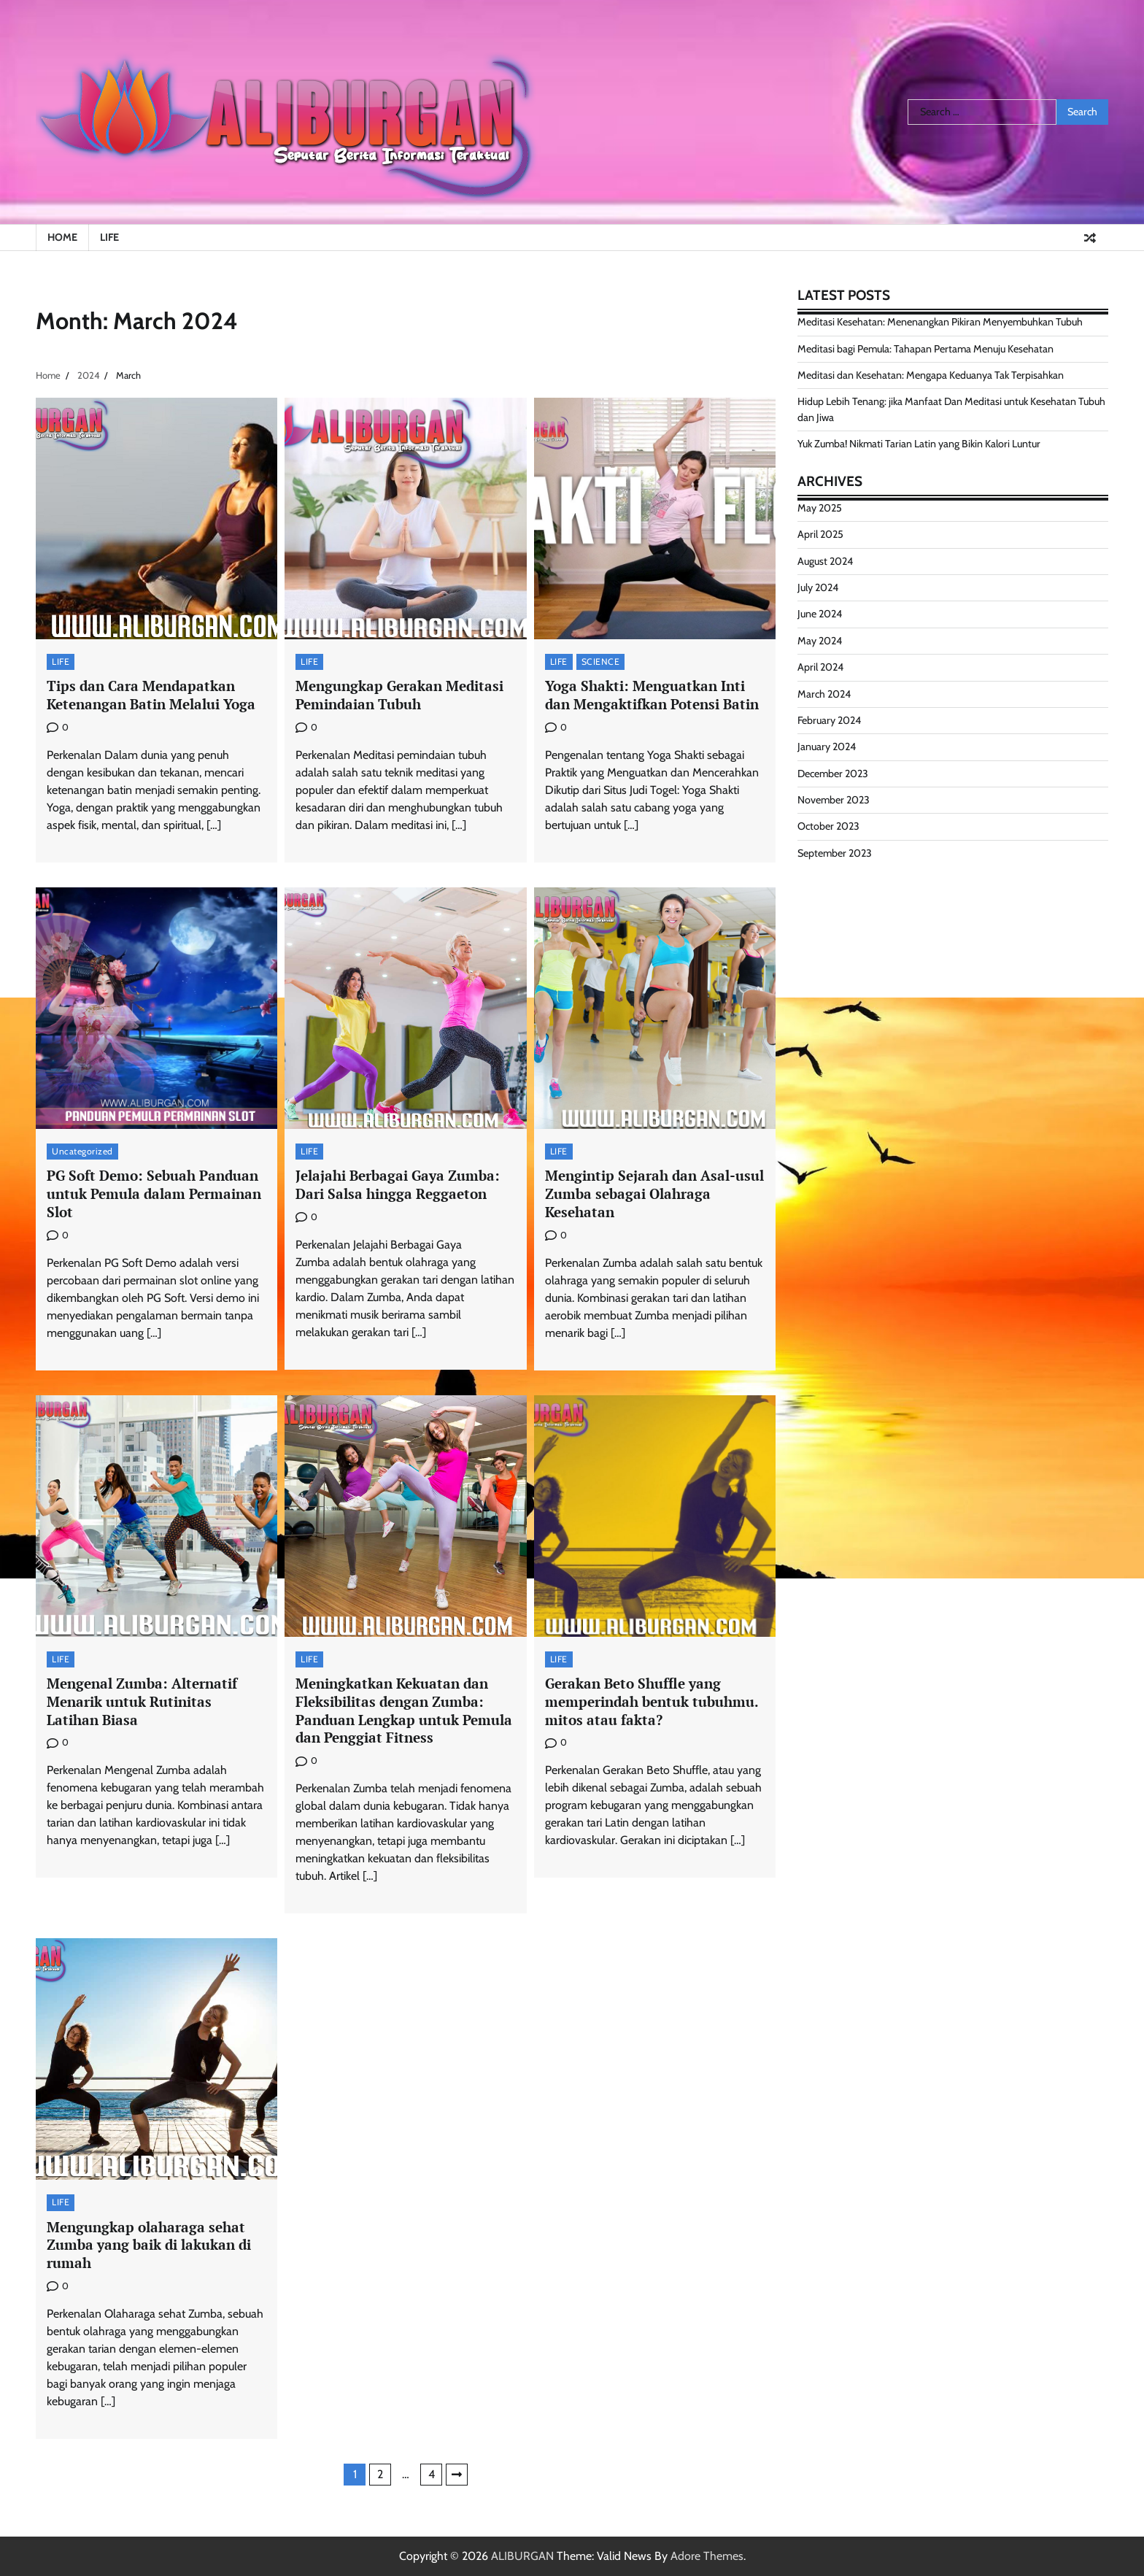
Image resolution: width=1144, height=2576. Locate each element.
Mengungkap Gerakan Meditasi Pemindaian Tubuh (399, 694)
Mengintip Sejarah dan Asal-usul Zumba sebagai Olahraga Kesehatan (654, 1193)
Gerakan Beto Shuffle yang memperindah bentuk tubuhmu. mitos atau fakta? (652, 1701)
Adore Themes (706, 2556)
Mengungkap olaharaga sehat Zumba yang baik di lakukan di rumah (149, 2245)
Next (457, 2475)
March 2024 (824, 694)
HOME (62, 237)
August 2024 (825, 561)
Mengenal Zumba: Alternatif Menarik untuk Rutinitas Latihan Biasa (142, 1701)
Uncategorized (82, 1151)
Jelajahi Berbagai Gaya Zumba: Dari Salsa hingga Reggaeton (397, 1184)
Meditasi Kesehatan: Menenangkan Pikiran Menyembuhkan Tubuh (940, 321)
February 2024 (829, 720)
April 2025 (820, 534)
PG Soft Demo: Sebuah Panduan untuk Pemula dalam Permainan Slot (154, 1193)
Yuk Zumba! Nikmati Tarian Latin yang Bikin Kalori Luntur (918, 443)
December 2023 (832, 773)
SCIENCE (600, 661)
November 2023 (833, 799)
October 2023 (828, 826)
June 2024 (819, 613)
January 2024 (826, 746)
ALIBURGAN (522, 2556)
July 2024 (817, 587)
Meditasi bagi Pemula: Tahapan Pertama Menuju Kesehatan (925, 348)
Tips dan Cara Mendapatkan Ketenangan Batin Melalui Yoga (151, 694)
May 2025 (819, 507)
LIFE (109, 237)
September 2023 (834, 853)
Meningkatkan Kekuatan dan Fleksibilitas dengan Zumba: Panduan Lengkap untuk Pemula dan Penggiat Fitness (403, 1710)
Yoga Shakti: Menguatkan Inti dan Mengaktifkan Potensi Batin (652, 694)
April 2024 (820, 667)
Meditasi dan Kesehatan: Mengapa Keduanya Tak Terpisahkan (930, 375)
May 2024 (819, 640)
